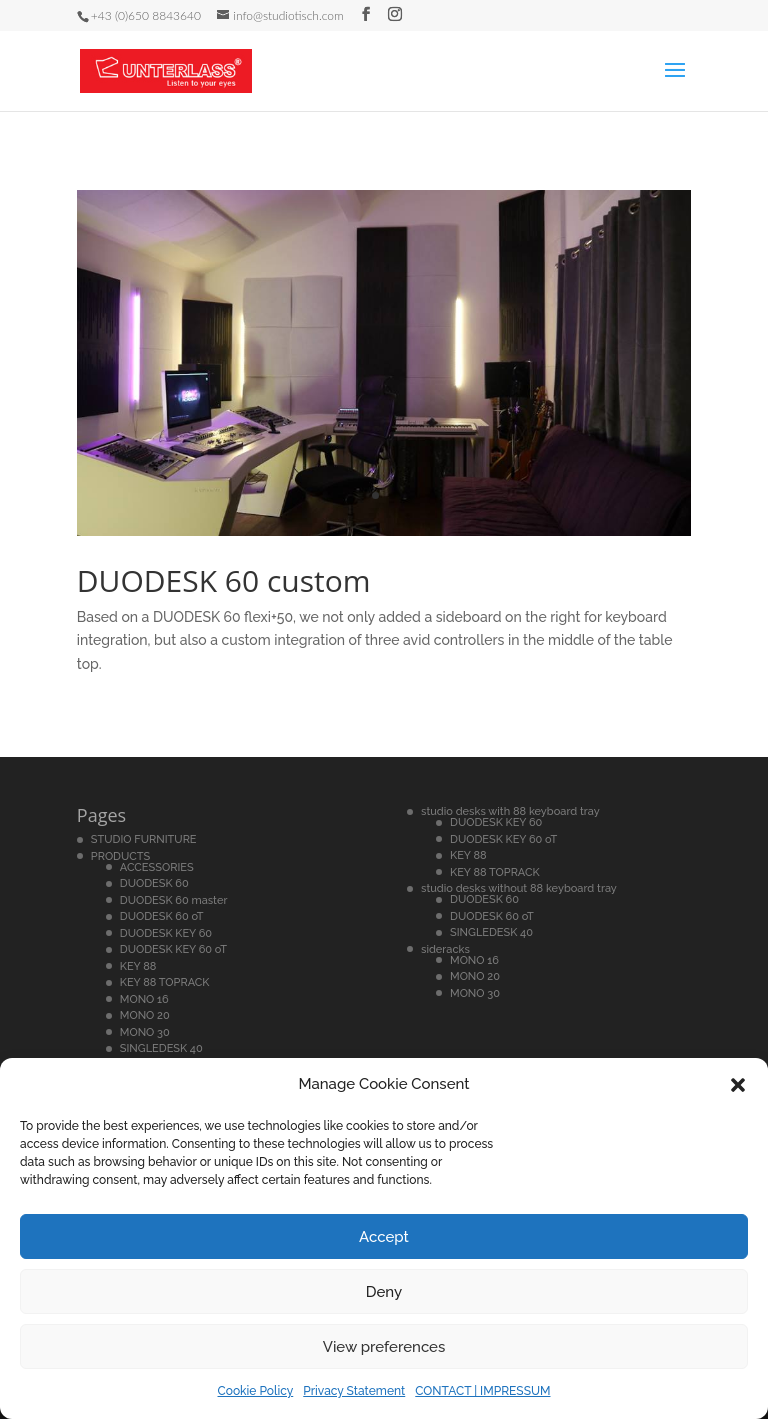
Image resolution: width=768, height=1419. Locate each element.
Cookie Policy (256, 1391)
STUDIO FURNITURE (144, 839)
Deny (384, 1292)
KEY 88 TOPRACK (165, 982)
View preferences (384, 1347)
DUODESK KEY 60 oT (173, 949)
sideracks (445, 949)
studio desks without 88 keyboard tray (519, 888)
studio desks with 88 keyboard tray (510, 811)
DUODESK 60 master (174, 900)
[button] (738, 1085)
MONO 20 (145, 1015)
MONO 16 (144, 999)
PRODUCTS (120, 856)
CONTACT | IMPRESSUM (482, 1391)
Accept (384, 1237)
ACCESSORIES (157, 867)
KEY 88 (138, 966)
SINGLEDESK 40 (161, 1048)
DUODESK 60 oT (162, 916)
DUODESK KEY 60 (166, 933)
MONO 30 (145, 1032)
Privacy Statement (354, 1391)
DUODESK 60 (154, 883)
